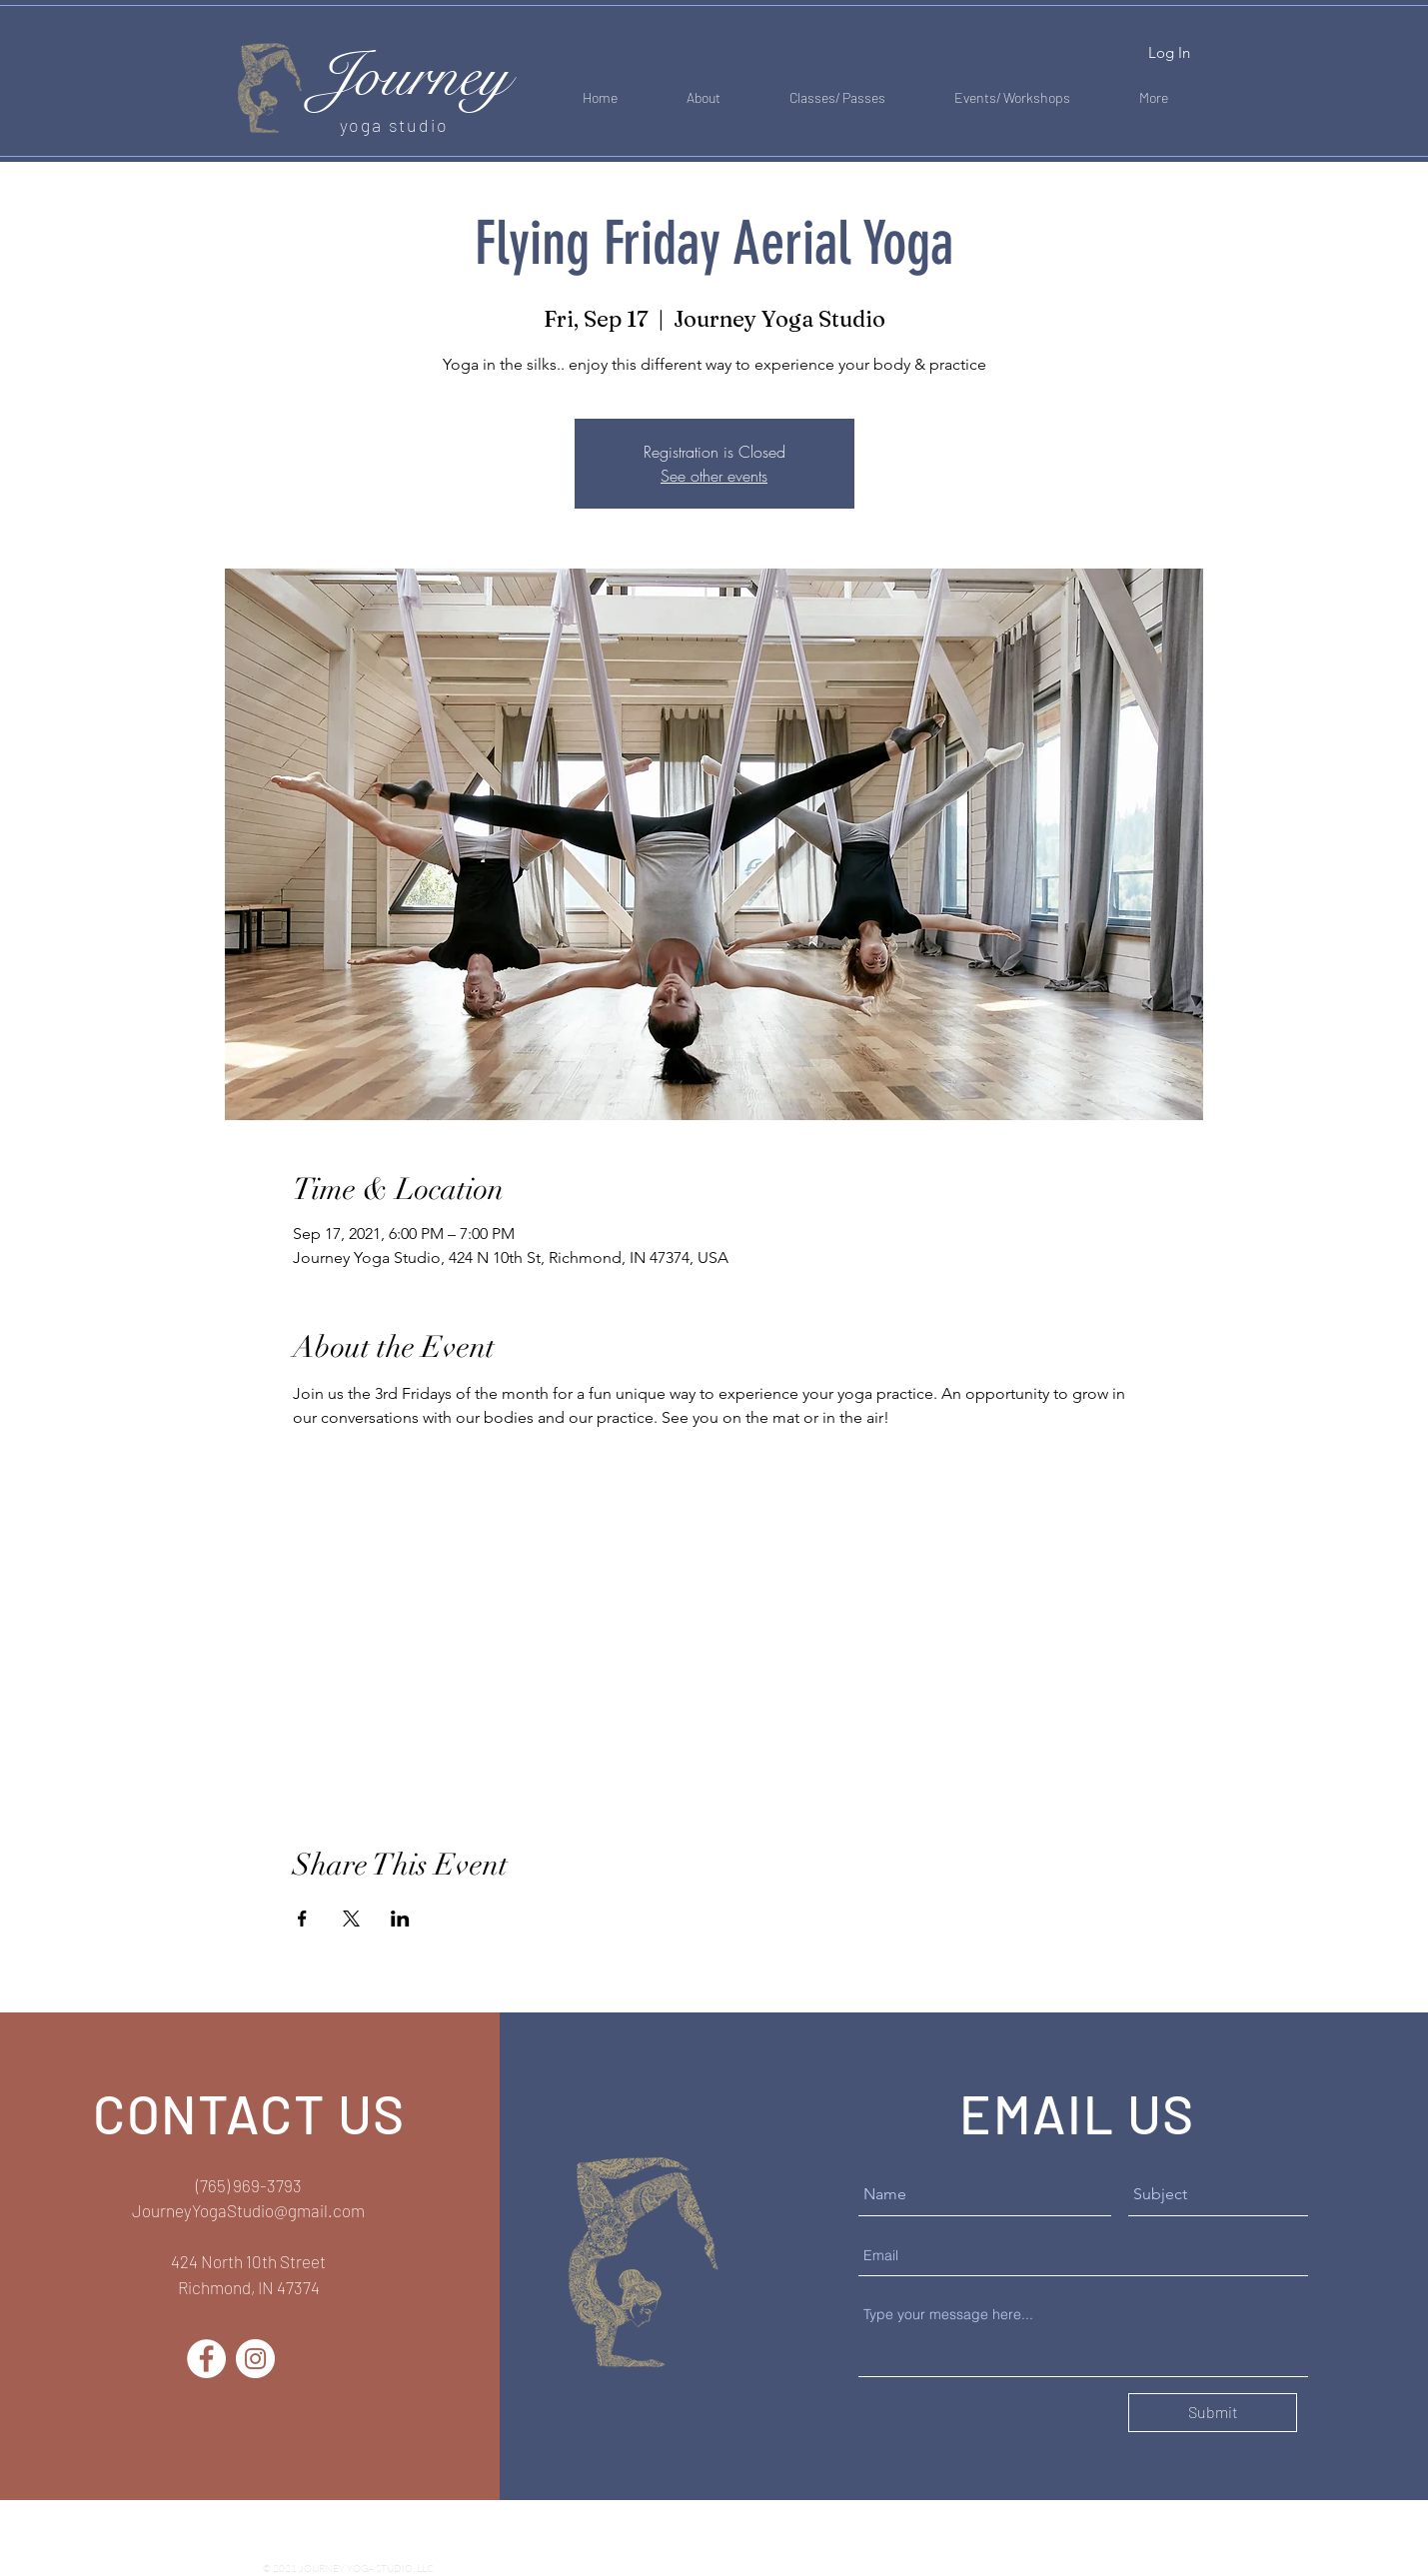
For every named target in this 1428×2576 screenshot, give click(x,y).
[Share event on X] (351, 1919)
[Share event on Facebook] (302, 1919)
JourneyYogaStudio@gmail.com (248, 2210)
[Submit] (1212, 2412)
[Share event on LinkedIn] (400, 1919)
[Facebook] (206, 2358)
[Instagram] (255, 2358)
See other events (714, 476)
